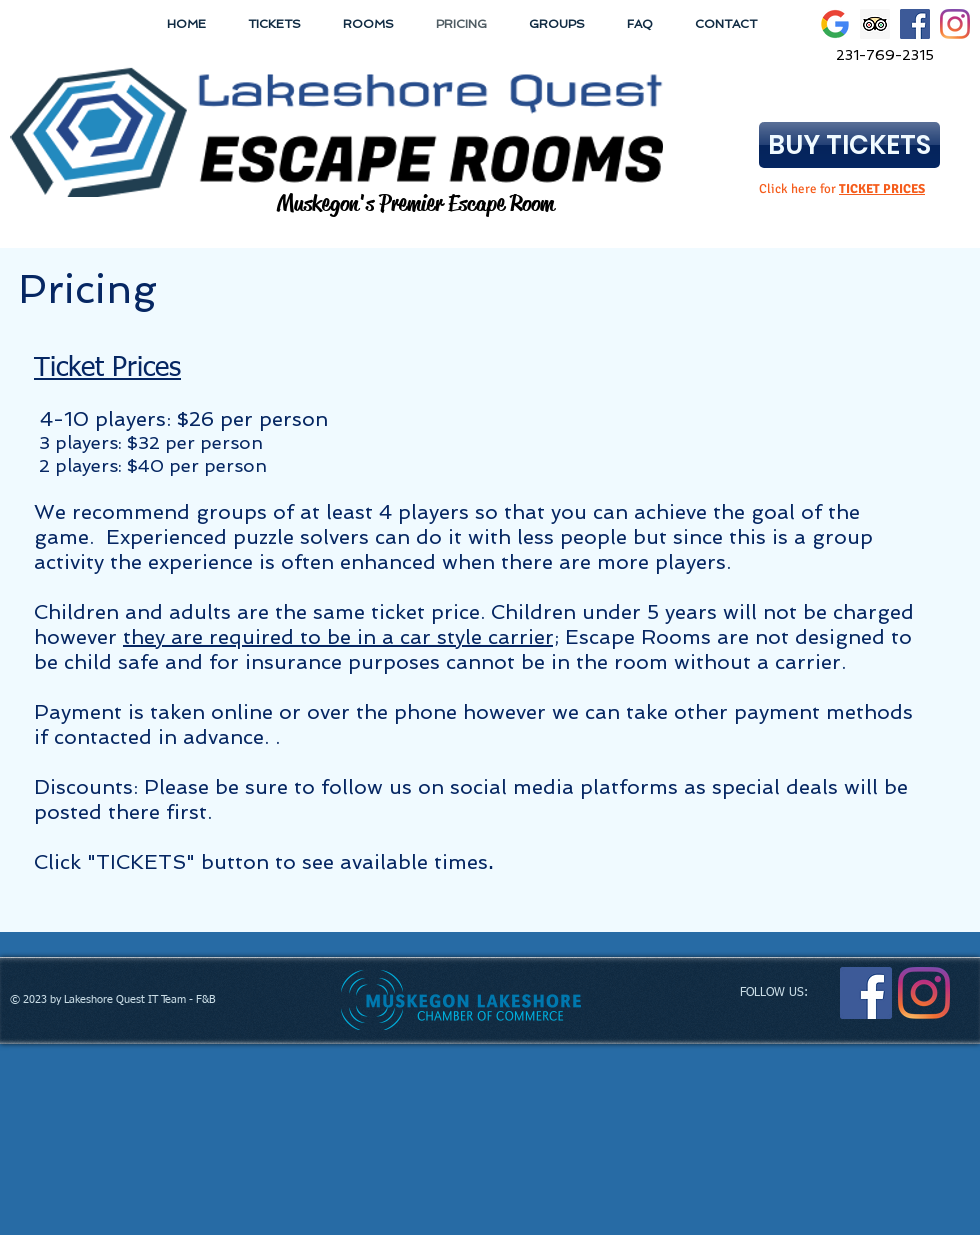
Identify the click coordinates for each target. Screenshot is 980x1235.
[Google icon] (835, 24)
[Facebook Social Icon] (915, 24)
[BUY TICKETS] (849, 145)
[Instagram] (955, 24)
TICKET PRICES (882, 189)
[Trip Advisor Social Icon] (875, 24)
